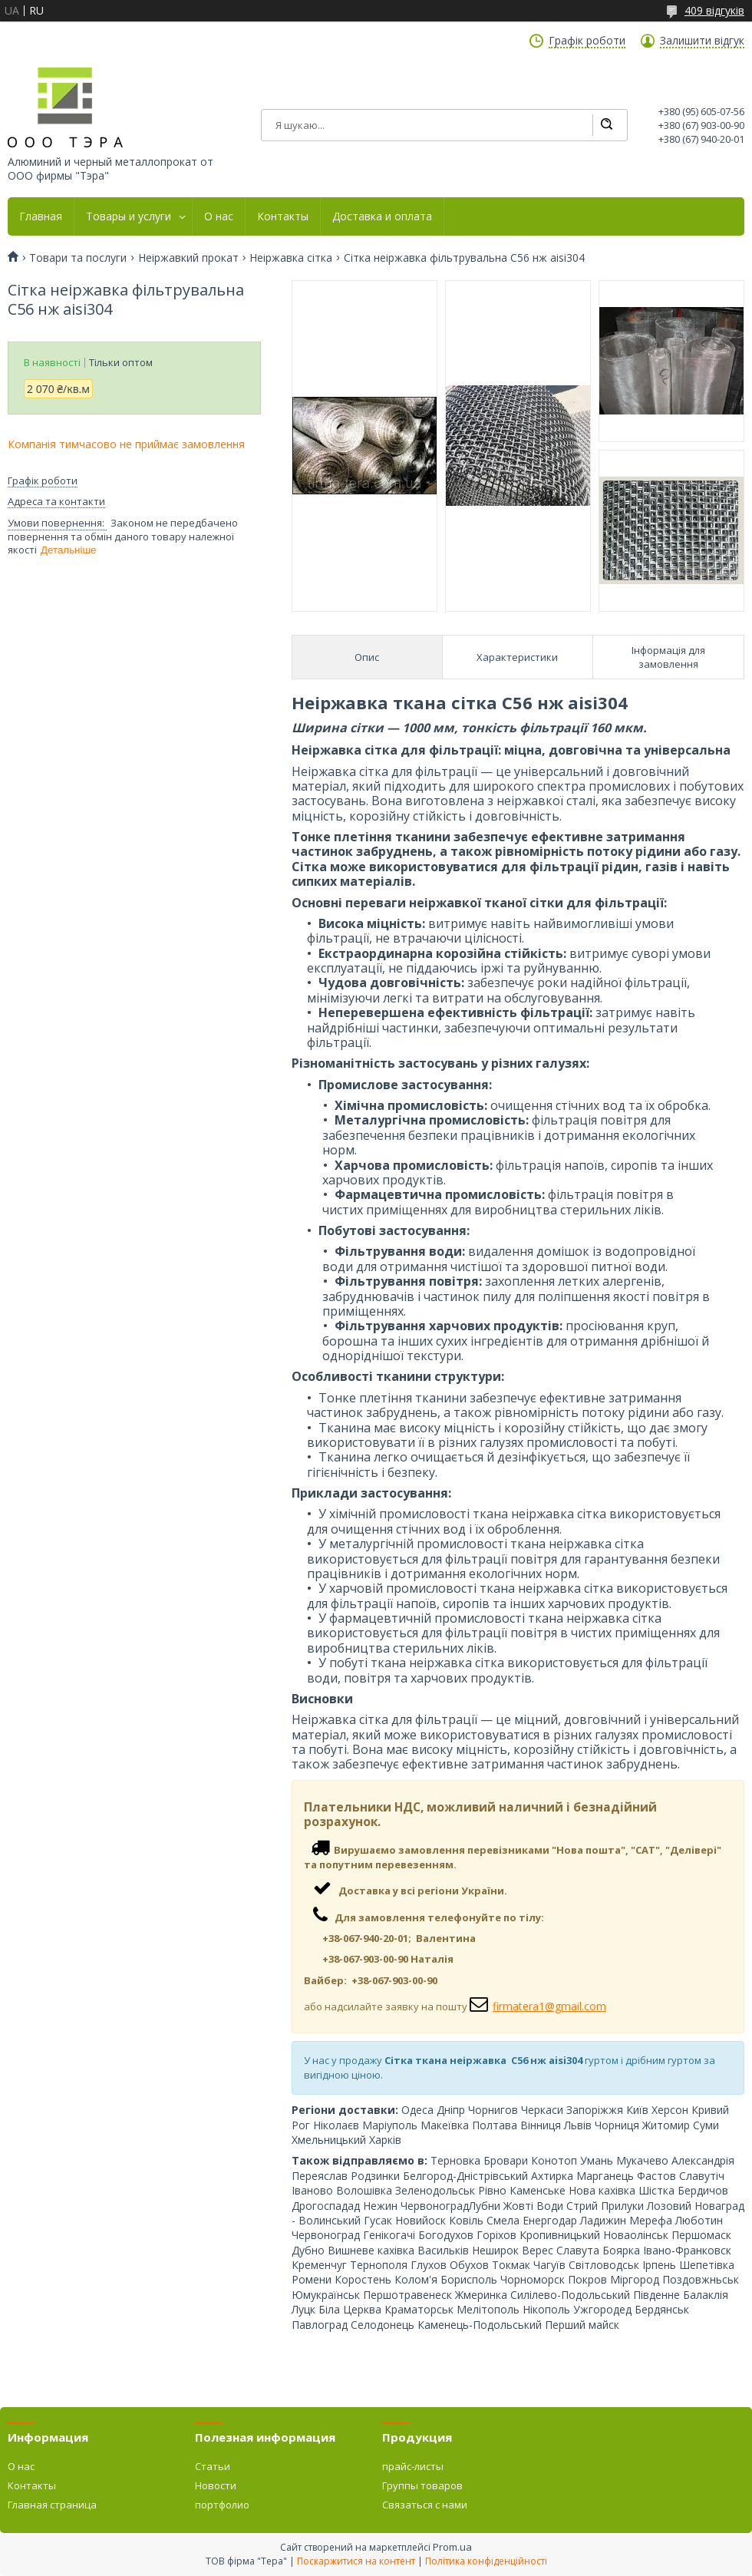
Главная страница (52, 2505)
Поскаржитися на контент (356, 2561)
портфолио (222, 2505)
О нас (218, 216)
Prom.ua (452, 2547)
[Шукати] (606, 125)
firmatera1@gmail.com (549, 2006)
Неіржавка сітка (290, 258)
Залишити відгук (702, 41)
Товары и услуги (128, 216)
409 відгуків (714, 10)
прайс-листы (413, 2466)
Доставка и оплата (382, 216)
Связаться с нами (424, 2505)
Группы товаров (422, 2485)
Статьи (212, 2466)
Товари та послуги (78, 258)
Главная (40, 216)
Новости (215, 2485)
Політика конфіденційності (486, 2561)
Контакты (282, 216)
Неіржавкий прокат (188, 258)
